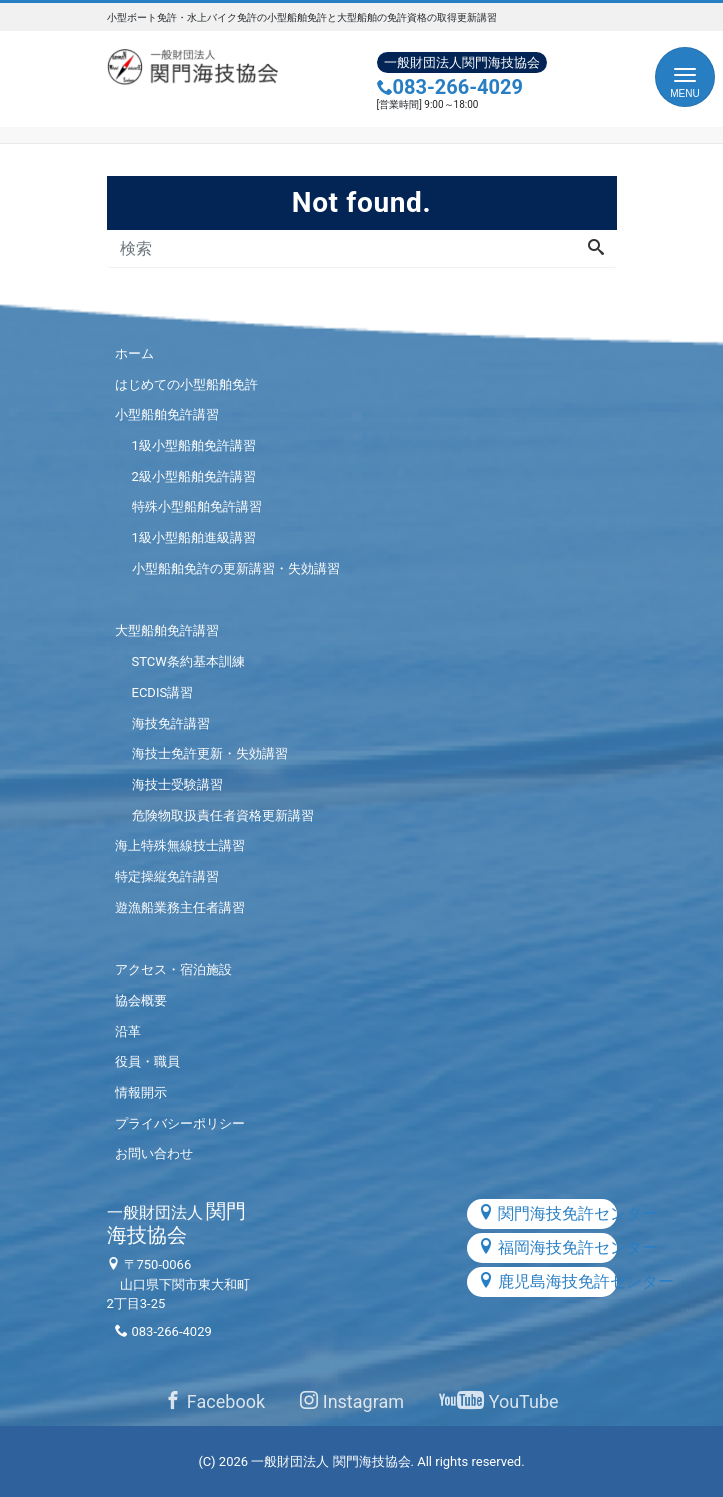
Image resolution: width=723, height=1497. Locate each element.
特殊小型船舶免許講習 (197, 506)
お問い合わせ (154, 1153)
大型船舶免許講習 (167, 630)
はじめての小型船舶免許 (186, 384)
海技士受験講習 (177, 784)
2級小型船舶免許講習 (194, 476)
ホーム (134, 353)
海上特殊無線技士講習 (180, 845)
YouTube (498, 1401)
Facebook (214, 1401)
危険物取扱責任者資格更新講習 (223, 815)
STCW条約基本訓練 (188, 661)
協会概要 (141, 1000)
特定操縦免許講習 (167, 876)
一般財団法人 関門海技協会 (330, 1461)
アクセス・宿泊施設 (173, 969)
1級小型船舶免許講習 (194, 445)
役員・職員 (147, 1061)
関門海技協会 (177, 1223)
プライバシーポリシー (180, 1123)
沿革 (128, 1031)
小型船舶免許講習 (167, 414)
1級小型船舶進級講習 (194, 537)
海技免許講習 (171, 723)
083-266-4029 (450, 87)
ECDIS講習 (163, 692)
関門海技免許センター (547, 1213)
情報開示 (141, 1092)
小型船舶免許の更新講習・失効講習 (236, 568)
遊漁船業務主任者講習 (180, 907)
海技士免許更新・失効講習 (210, 753)
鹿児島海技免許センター (547, 1281)
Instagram (352, 1401)
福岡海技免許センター (547, 1247)
